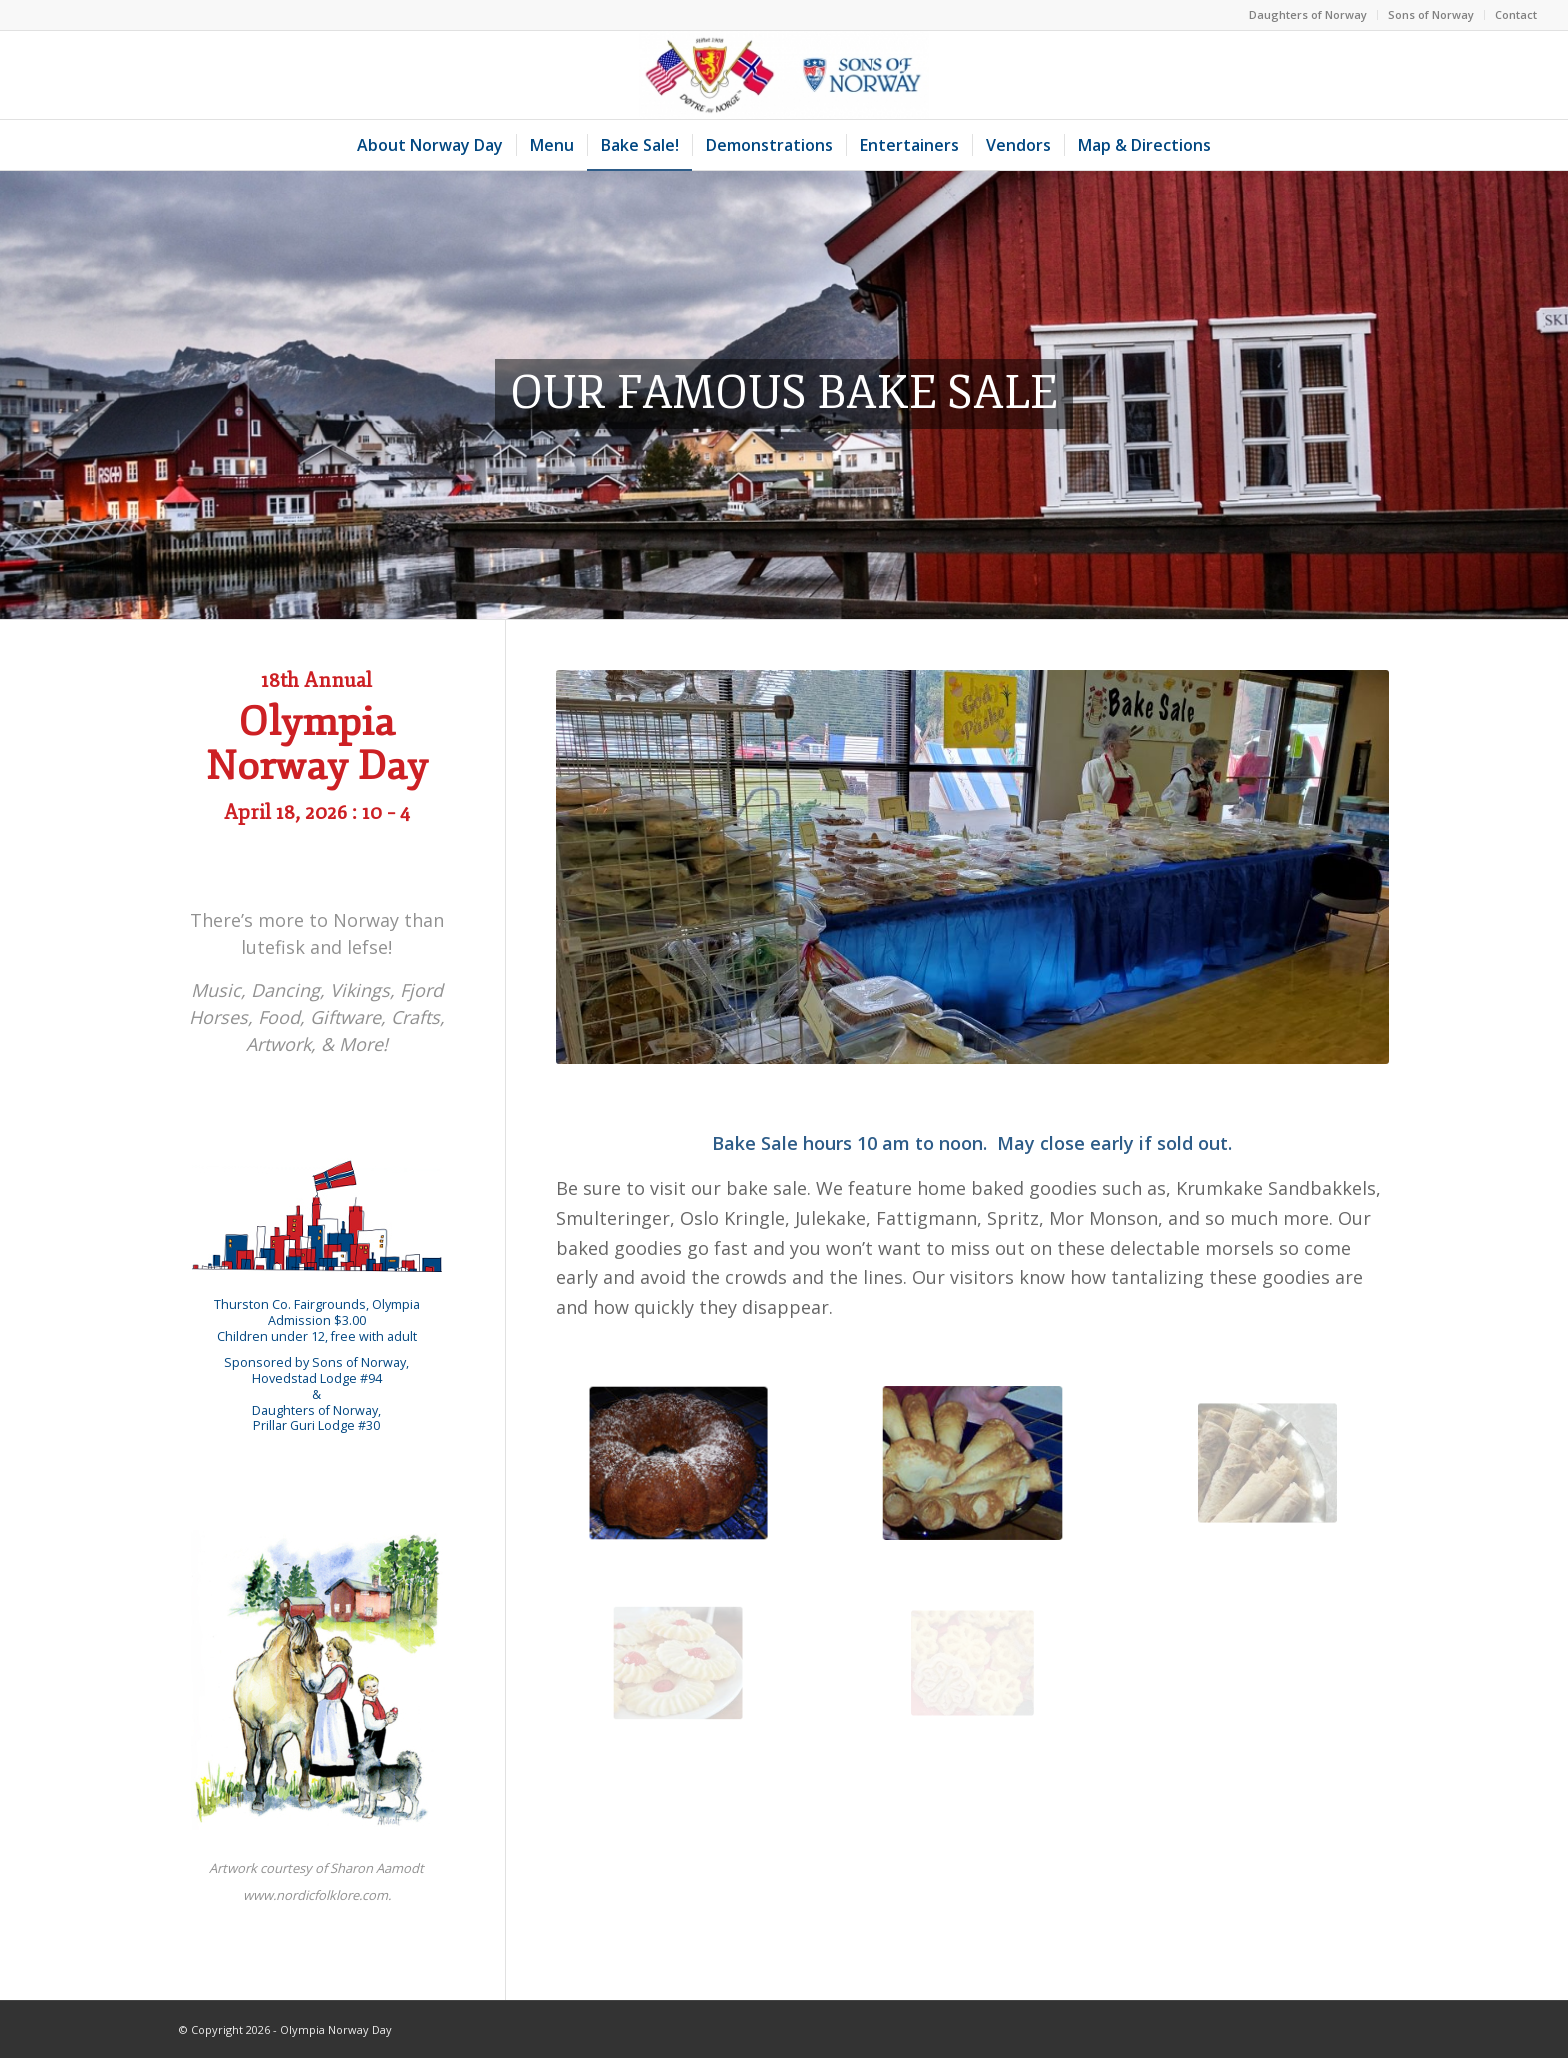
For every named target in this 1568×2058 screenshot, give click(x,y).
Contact (1516, 14)
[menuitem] (1308, 15)
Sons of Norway (1431, 14)
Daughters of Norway (1308, 14)
